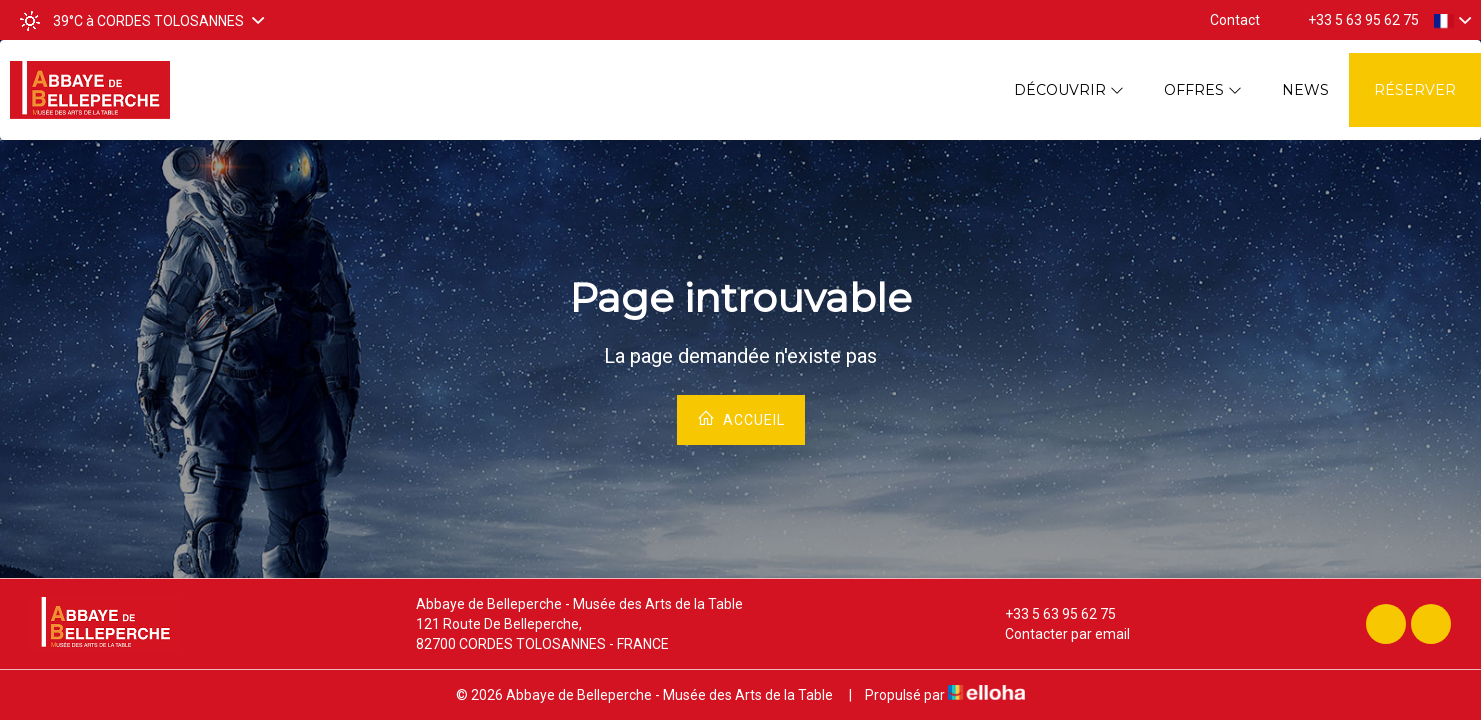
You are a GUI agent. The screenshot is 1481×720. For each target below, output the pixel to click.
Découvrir (1069, 90)
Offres (1203, 90)
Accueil (741, 418)
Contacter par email (1056, 634)
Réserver (1415, 90)
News (1305, 90)
